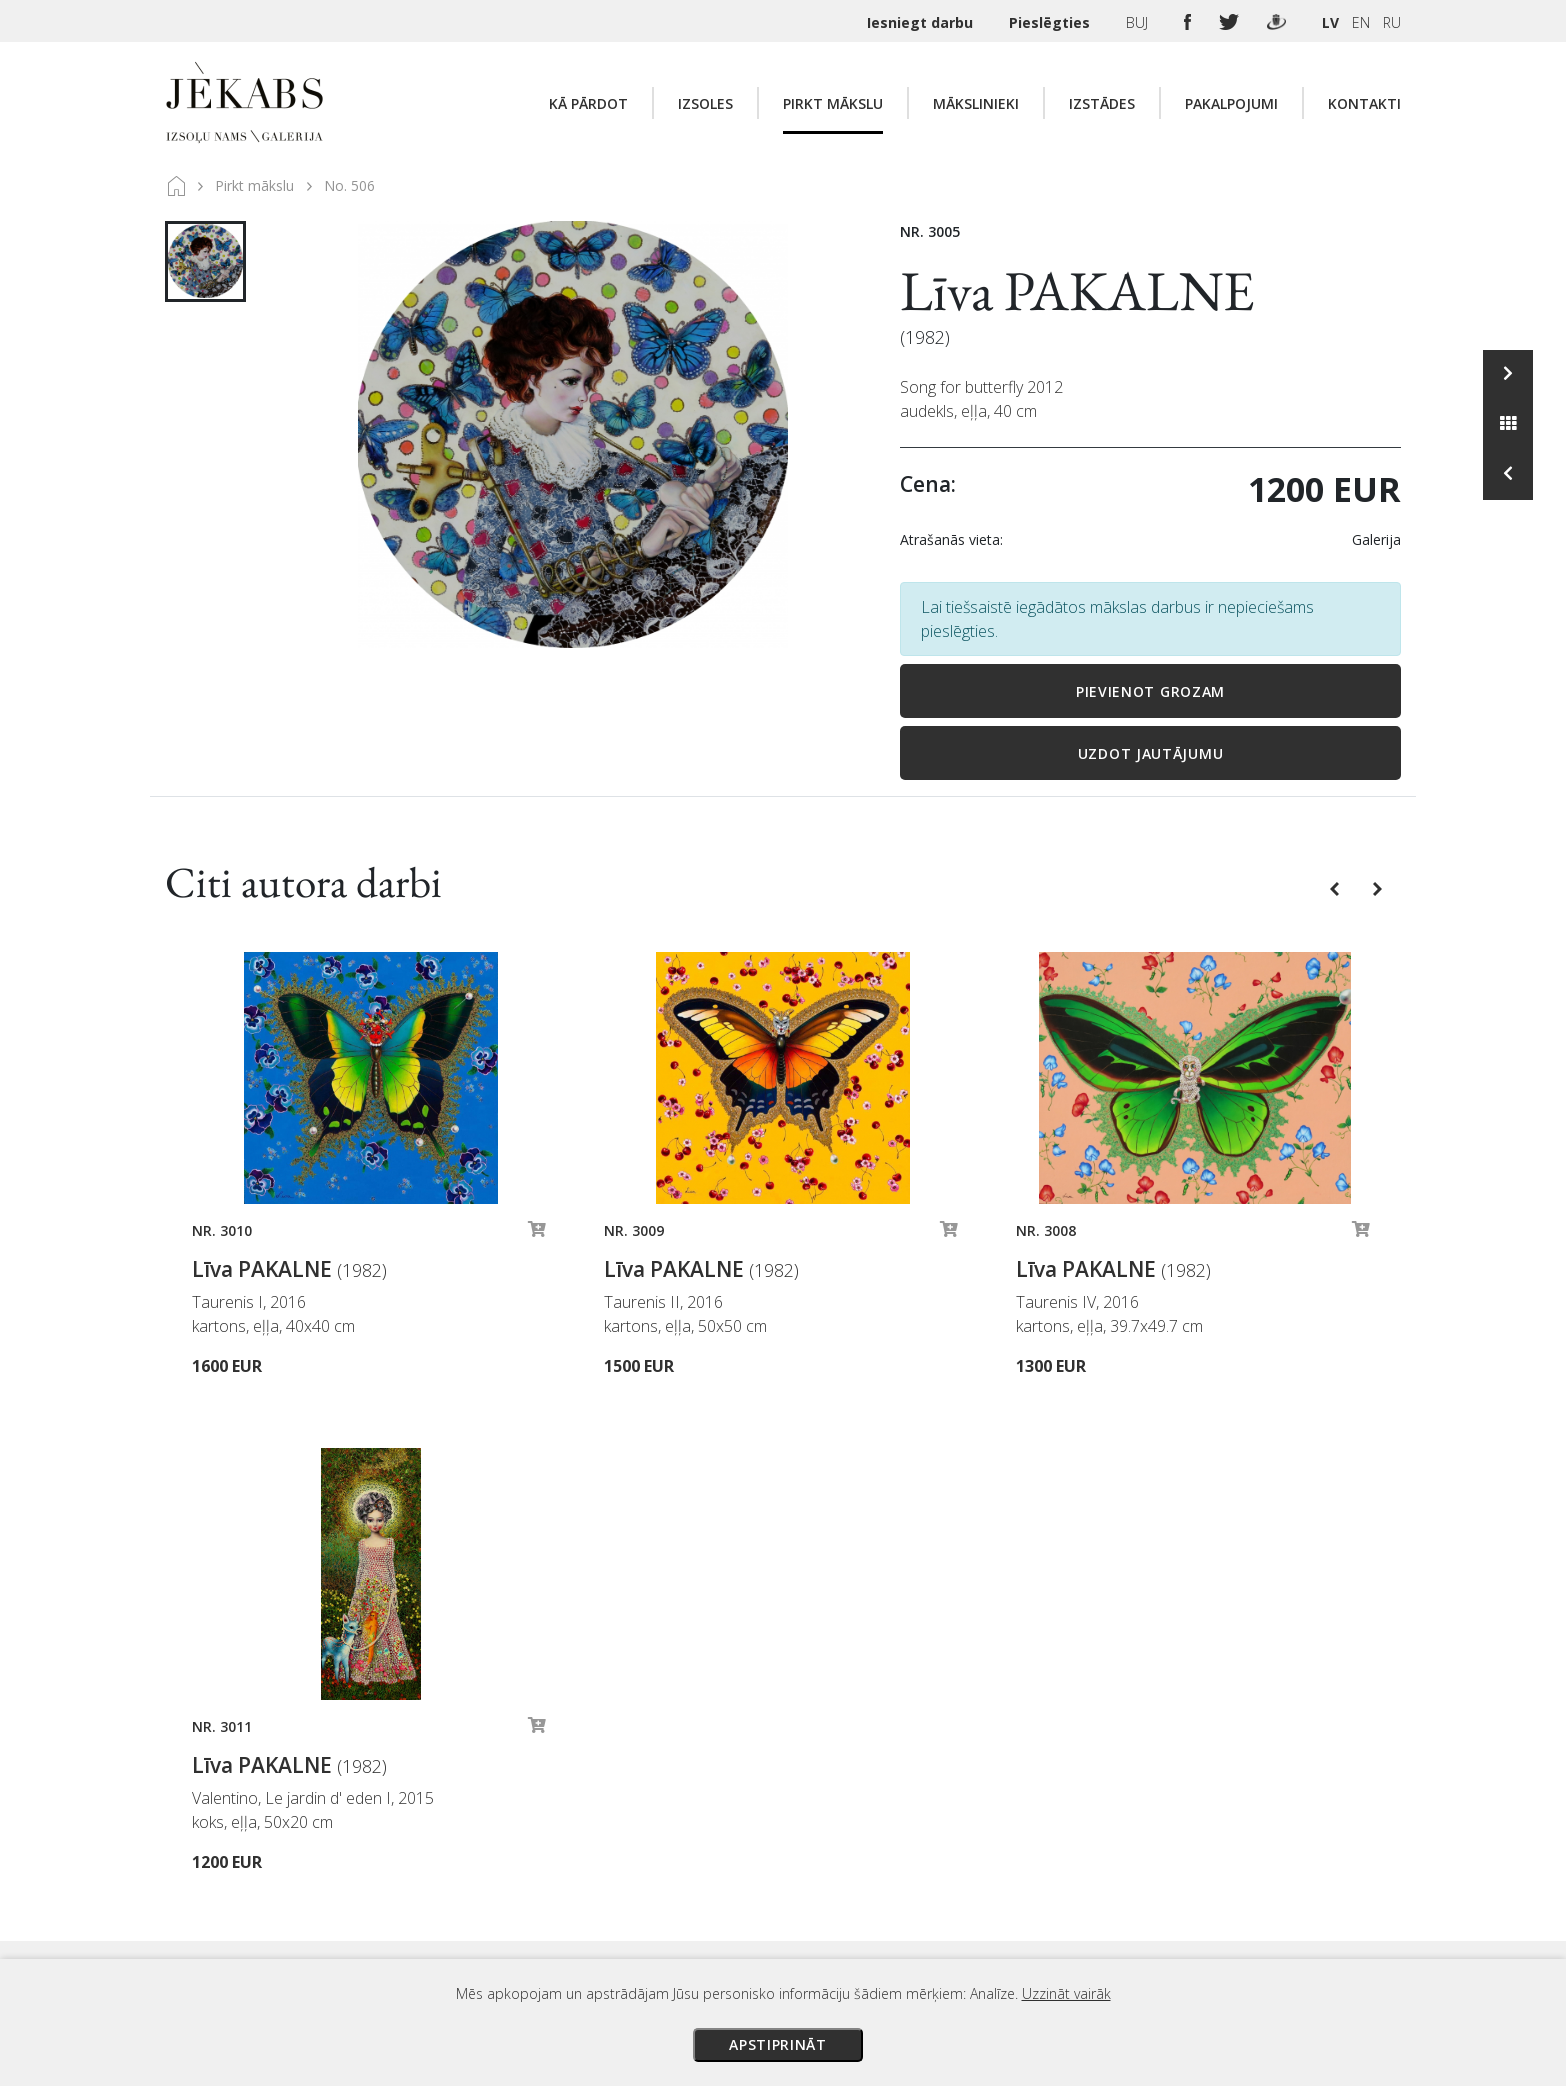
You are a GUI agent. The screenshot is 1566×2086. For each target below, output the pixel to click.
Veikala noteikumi (964, 1860)
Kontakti (1364, 103)
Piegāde (932, 1832)
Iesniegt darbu (922, 22)
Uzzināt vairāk (1066, 1993)
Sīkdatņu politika (960, 1916)
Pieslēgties (1051, 22)
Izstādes (1102, 103)
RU (1392, 22)
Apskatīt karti (460, 1825)
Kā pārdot (588, 103)
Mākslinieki (976, 103)
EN (1361, 22)
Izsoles (705, 103)
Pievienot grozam (1150, 691)
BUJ (1139, 22)
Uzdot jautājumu (1151, 753)
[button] (1336, 887)
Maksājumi (942, 1804)
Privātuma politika (966, 1888)
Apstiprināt (778, 2044)
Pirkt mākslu (833, 103)
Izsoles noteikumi (965, 1776)
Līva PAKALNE (1077, 290)
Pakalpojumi (1231, 103)
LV (1330, 22)
